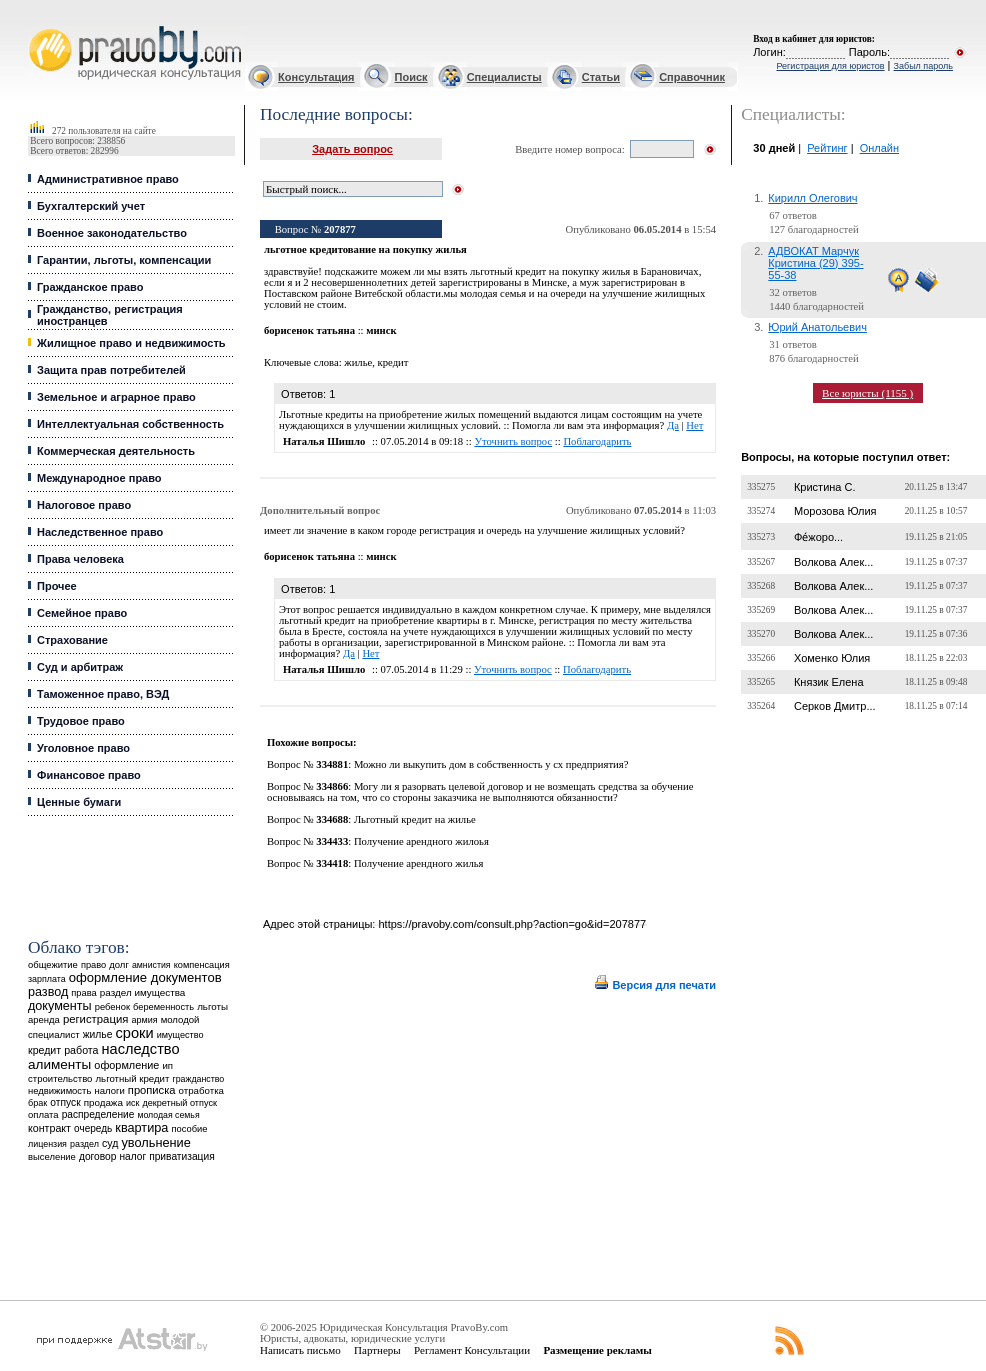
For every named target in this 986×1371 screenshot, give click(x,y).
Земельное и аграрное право (116, 397)
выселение (52, 1156)
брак (37, 1103)
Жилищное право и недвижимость (131, 343)
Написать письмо (300, 1350)
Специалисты (504, 77)
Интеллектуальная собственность (130, 424)
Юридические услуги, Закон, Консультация (38, 26)
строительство (60, 1078)
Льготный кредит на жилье (415, 819)
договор (98, 1156)
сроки (134, 1033)
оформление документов (145, 977)
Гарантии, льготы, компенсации (124, 260)
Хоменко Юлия (832, 658)
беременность (163, 1007)
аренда (44, 1019)
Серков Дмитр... (835, 706)
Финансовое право (89, 775)
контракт (49, 1128)
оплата (43, 1114)
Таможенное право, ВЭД (103, 694)
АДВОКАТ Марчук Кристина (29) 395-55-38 (815, 263)
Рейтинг (827, 148)
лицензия (47, 1144)
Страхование (72, 640)
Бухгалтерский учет (91, 206)
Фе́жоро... (818, 537)
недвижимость (59, 1090)
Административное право (108, 179)
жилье (98, 1034)
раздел (84, 1144)
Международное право (99, 478)
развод (48, 992)
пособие (190, 1129)
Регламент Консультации (472, 1350)
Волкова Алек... (833, 562)
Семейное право (82, 613)
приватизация (182, 1156)
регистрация (95, 1019)
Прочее (57, 586)
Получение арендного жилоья (421, 841)
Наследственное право (100, 532)
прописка (152, 1090)
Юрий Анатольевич (817, 327)
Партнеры (377, 1350)
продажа (103, 1102)
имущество (180, 1035)
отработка (201, 1090)
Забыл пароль (923, 66)
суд (110, 1143)
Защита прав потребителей (111, 370)
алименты (59, 1064)
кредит (44, 1050)
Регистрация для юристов (830, 66)
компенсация (202, 965)
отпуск (65, 1102)
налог (133, 1156)
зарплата (47, 979)
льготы (212, 1006)
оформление (126, 1065)
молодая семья (168, 1115)
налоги (109, 1090)
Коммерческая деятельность (116, 451)
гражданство (198, 1079)
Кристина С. (825, 487)
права (83, 993)
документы (60, 1006)
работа (81, 1050)
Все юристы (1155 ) (867, 393)
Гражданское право (90, 287)
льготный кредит (133, 1078)
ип (167, 1065)
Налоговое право (84, 505)
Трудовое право (81, 721)
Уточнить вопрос (513, 441)
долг (119, 964)
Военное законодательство (112, 233)
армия (144, 1020)
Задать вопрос (352, 149)
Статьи (601, 77)
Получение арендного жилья (419, 863)
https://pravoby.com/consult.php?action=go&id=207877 (512, 924)
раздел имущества (142, 992)
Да (673, 425)
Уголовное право (83, 748)
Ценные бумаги (79, 802)
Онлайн (879, 148)
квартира (141, 1127)
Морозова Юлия (835, 511)
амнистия (151, 965)
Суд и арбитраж (80, 667)
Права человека (80, 559)
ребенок (112, 1006)
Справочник (692, 77)
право (93, 965)
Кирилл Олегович (812, 198)
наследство (141, 1049)
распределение (98, 1114)
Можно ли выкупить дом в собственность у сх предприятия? (491, 764)
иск (132, 1103)
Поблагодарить (597, 441)
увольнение (155, 1142)
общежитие (53, 964)
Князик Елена (829, 682)
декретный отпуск (179, 1103)
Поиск (411, 77)
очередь (93, 1128)
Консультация (316, 77)
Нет (694, 425)
